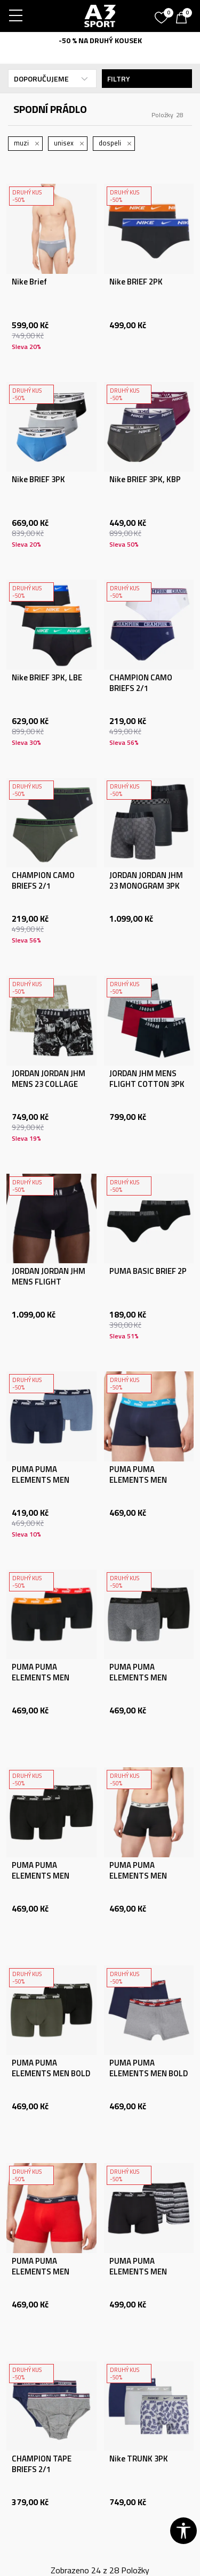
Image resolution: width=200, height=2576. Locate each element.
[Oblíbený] (163, 14)
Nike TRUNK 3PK (138, 2458)
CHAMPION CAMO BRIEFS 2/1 (140, 683)
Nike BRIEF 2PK (136, 282)
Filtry (147, 78)
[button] (183, 2530)
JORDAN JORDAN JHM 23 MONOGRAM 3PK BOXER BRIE (146, 886)
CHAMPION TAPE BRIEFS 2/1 (41, 2464)
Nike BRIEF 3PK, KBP (145, 479)
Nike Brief (29, 282)
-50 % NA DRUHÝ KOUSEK (100, 40)
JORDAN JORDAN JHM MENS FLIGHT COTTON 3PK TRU (48, 1282)
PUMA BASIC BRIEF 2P (148, 1271)
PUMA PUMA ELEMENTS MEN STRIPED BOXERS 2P (145, 2272)
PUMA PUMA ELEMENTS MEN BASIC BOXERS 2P (43, 1480)
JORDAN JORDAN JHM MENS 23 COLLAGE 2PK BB (48, 1084)
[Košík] (184, 18)
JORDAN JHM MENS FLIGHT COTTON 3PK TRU (147, 1084)
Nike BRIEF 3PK (38, 479)
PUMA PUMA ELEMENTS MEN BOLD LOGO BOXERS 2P (51, 2074)
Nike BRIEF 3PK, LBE (47, 677)
